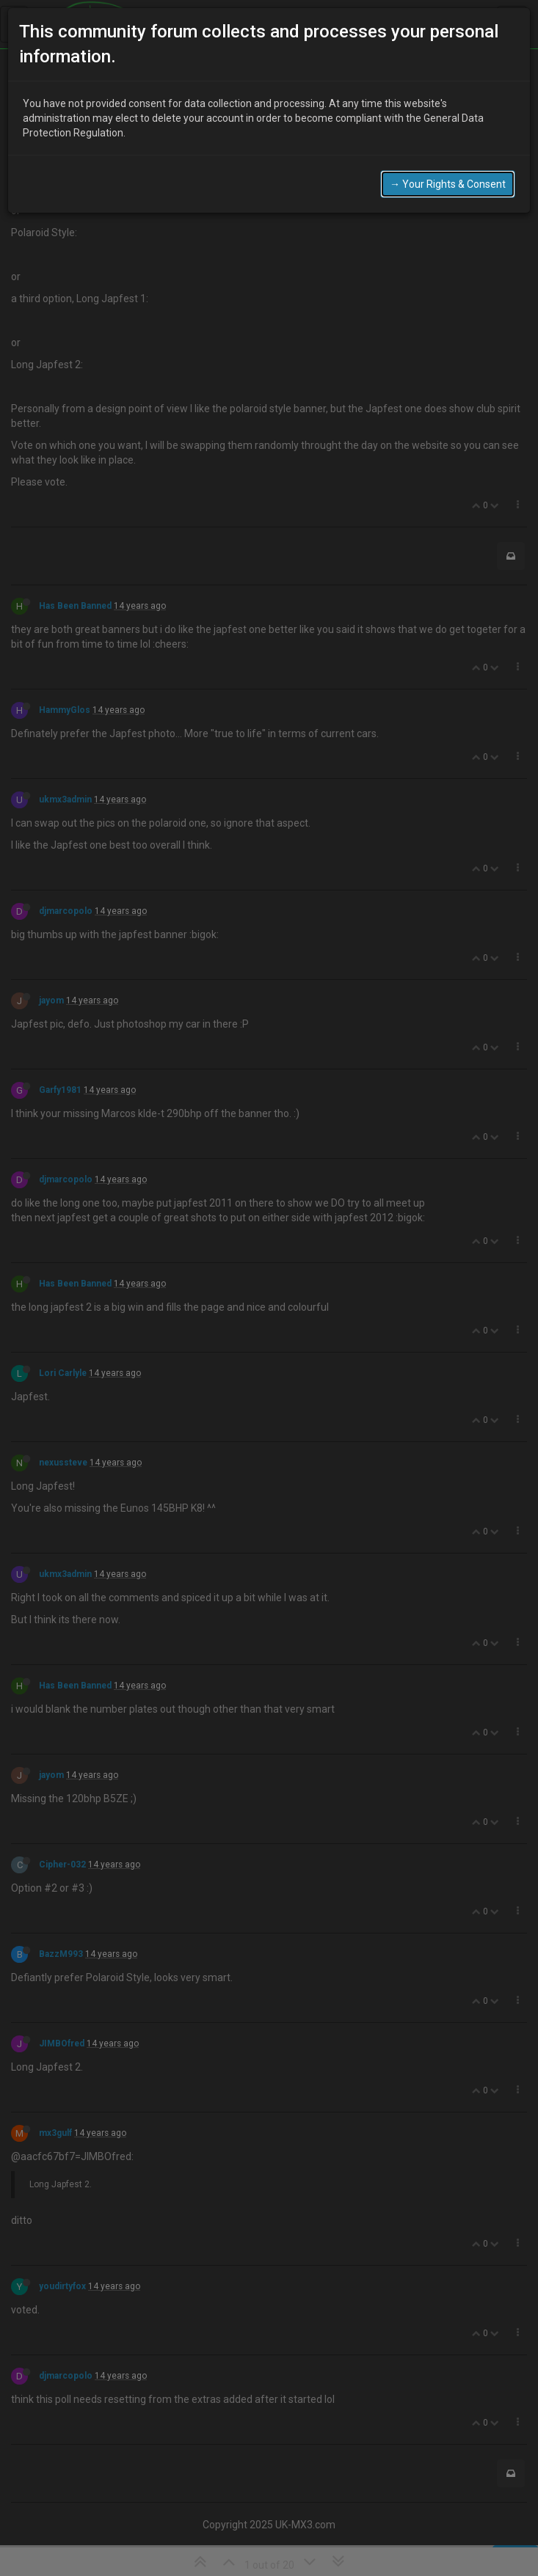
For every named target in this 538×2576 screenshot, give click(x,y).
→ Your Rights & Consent (448, 183)
